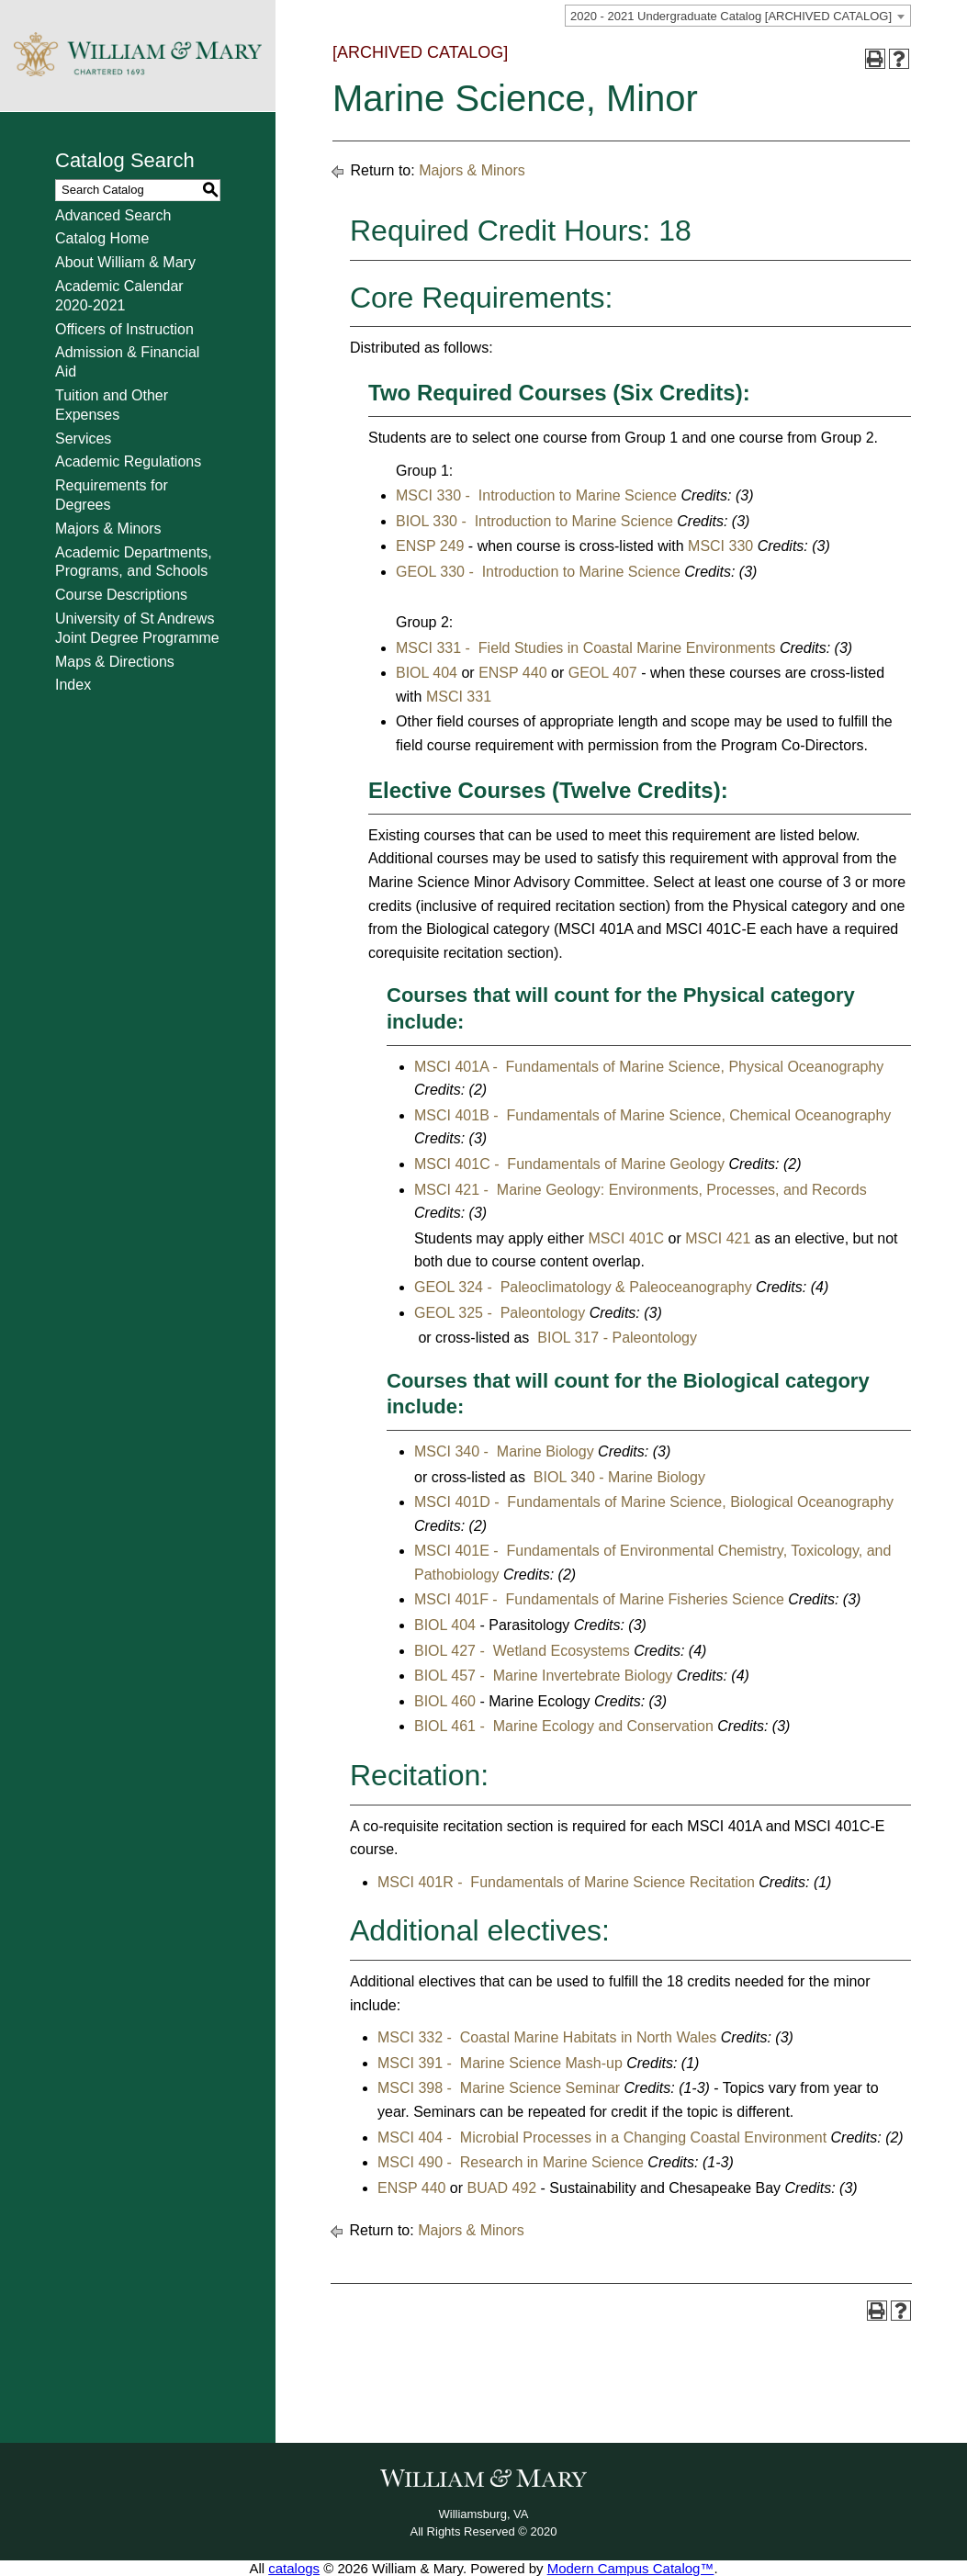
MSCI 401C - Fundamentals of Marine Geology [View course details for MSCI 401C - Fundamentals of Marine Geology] (569, 1164)
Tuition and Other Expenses (111, 405)
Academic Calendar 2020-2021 (119, 295)
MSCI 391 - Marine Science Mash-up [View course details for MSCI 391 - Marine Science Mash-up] (500, 2063)
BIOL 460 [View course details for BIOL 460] (445, 1701)
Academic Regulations (128, 461)
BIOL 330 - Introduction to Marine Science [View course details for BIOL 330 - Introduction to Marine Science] (534, 521)
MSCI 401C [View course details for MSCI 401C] (626, 1238)
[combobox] (738, 16)
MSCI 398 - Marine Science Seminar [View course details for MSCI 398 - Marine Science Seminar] (498, 2088)
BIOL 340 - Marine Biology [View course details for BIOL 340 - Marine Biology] (617, 1477)
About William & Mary (125, 262)
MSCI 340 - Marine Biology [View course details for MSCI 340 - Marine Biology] (504, 1451)
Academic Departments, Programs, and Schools (133, 562)
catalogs (294, 2568)
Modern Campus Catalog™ (630, 2568)
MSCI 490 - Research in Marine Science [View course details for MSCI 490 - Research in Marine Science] (510, 2162)
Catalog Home (102, 238)
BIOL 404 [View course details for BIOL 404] (426, 673)
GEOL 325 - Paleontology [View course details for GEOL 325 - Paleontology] (499, 1313)
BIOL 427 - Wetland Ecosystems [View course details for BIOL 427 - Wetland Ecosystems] (522, 1651)
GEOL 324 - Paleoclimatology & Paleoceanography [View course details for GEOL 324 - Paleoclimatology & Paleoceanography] (583, 1287)
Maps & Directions (114, 661)
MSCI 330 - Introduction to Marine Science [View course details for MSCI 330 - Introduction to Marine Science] (536, 495)
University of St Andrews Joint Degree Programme (137, 628)
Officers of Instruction (124, 329)
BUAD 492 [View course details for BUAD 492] (502, 2188)
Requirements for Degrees (111, 495)
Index (73, 684)
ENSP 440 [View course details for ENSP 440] (512, 673)
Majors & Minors (108, 528)
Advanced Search (113, 215)
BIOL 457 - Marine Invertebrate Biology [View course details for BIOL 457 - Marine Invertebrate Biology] (543, 1675)
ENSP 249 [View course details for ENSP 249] (430, 546)
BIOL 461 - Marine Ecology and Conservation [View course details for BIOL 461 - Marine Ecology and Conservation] (564, 1726)
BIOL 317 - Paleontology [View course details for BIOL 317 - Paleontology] (615, 1337)
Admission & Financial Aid (127, 361)
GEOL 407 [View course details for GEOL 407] (602, 673)
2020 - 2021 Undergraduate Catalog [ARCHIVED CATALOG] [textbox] (731, 16)
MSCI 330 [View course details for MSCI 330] (720, 546)
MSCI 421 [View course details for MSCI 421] (717, 1238)
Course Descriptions (121, 594)
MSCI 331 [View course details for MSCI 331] (458, 696)
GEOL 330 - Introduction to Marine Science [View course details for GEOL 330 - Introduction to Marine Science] (538, 571)
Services (83, 438)
